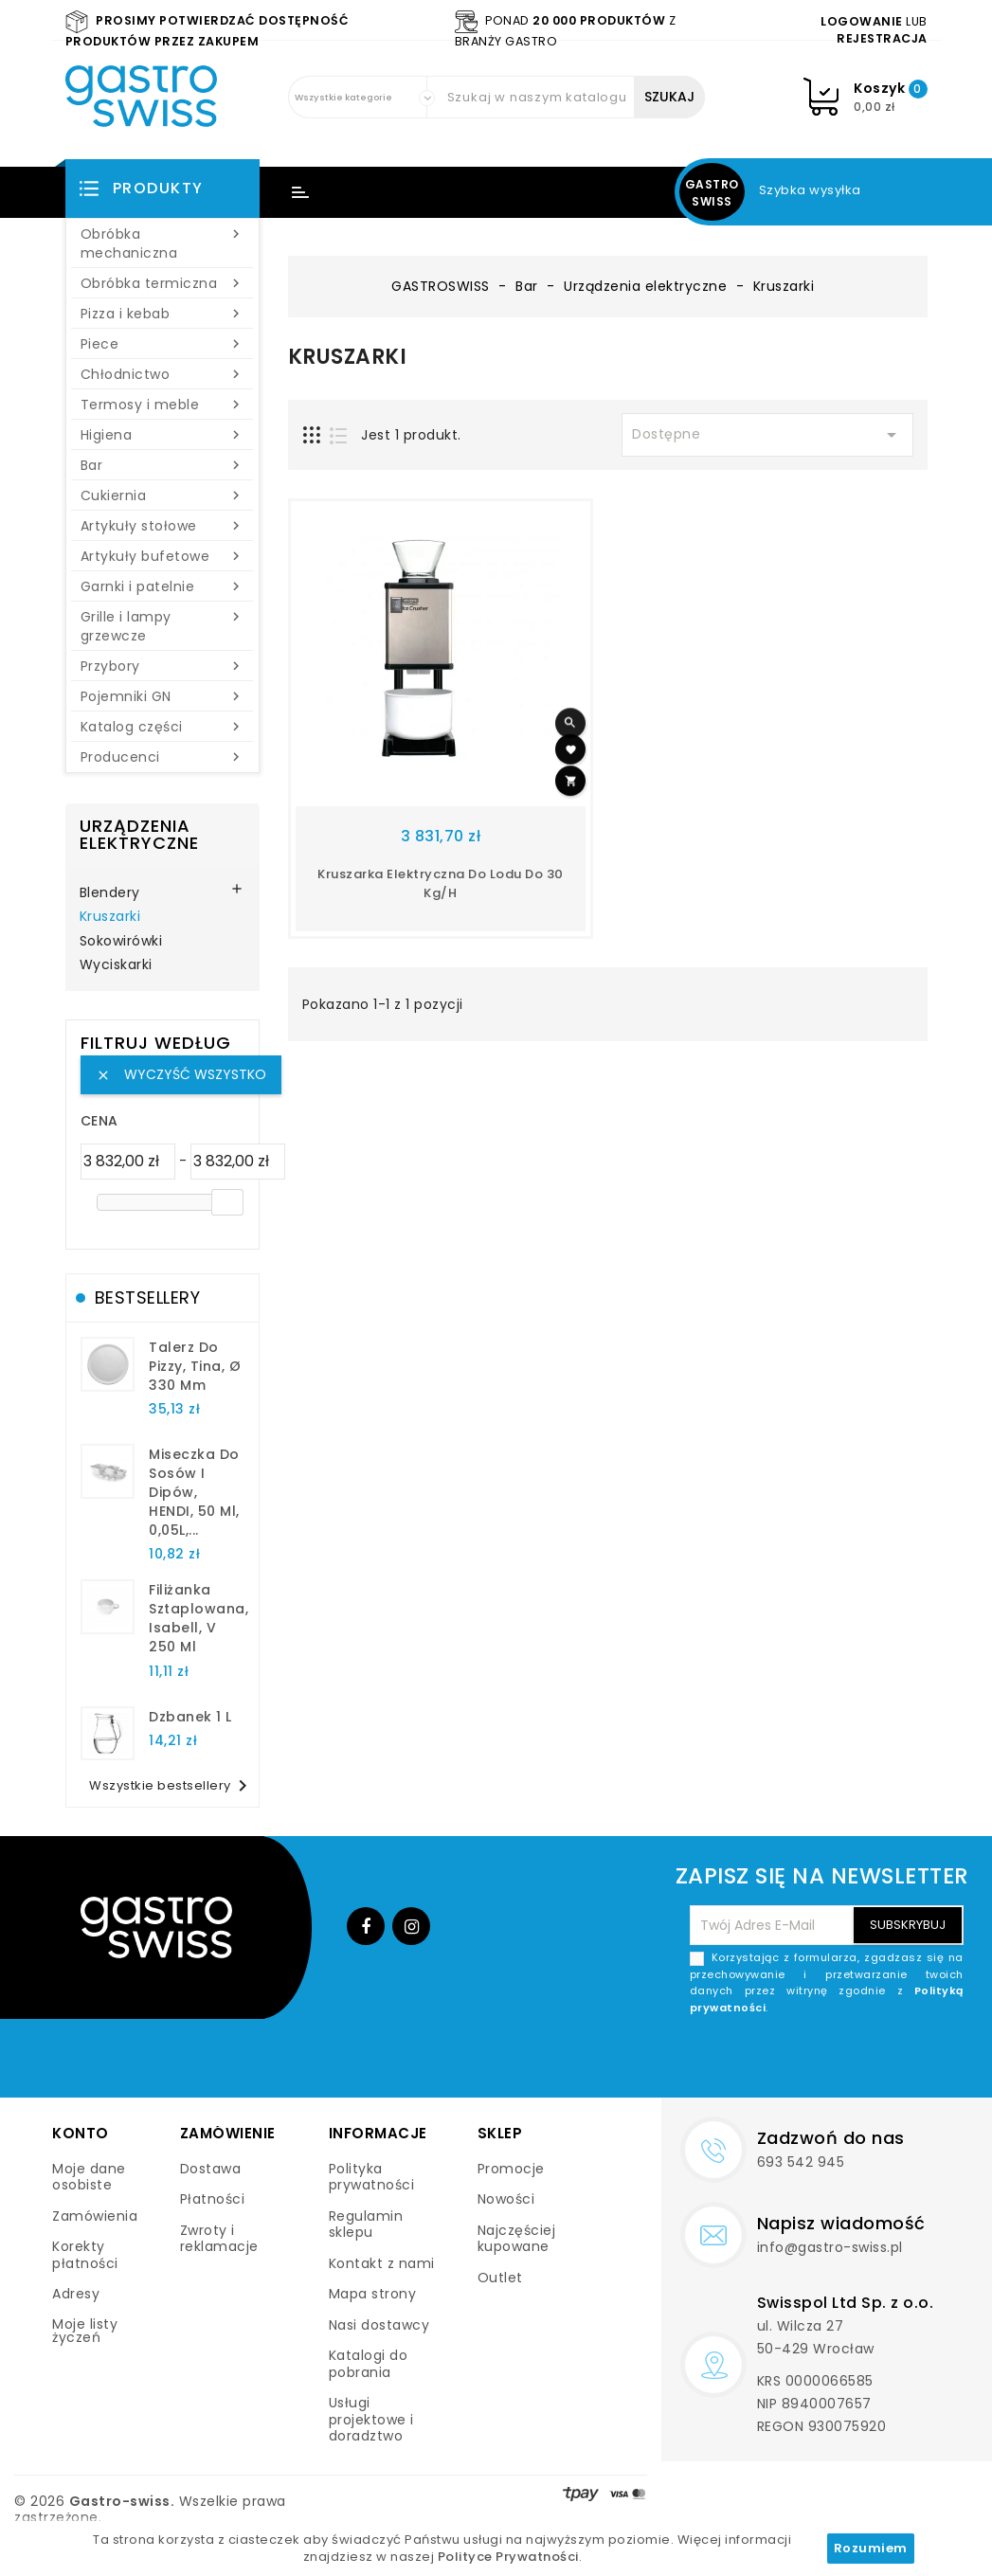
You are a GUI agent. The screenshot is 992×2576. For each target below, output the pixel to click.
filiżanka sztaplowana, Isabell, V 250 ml (198, 1617)
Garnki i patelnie (162, 586)
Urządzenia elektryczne (139, 834)
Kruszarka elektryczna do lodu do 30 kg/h (440, 883)
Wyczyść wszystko (181, 1074)
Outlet (500, 2277)
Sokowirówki (121, 941)
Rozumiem (871, 2548)
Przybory (162, 666)
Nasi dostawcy (379, 2324)
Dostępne (767, 434)
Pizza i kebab (162, 313)
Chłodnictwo (162, 374)
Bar (162, 465)
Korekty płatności (85, 2255)
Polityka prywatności (372, 2177)
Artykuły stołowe (162, 525)
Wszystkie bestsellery (171, 1785)
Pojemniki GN (162, 696)
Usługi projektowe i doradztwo (371, 2419)
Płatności (212, 2198)
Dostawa (211, 2168)
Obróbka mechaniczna (162, 243)
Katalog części (162, 726)
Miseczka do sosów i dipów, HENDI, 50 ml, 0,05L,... (194, 1492)
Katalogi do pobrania (368, 2364)
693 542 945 (801, 2162)
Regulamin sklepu (366, 2225)
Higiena (162, 434)
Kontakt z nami (382, 2263)
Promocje (511, 2168)
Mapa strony (373, 2293)
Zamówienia (94, 2216)
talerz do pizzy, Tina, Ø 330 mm (195, 1366)
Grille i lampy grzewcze (162, 626)
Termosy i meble (162, 404)
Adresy (75, 2293)
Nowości (506, 2198)
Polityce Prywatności (508, 2557)
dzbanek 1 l (190, 1716)
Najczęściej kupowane (517, 2239)
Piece (162, 343)
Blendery (110, 893)
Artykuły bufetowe (162, 556)
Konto (80, 2133)
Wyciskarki (116, 965)
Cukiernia (162, 495)
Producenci (162, 757)
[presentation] (820, 2061)
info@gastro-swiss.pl (830, 2247)
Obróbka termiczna (162, 283)
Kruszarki (110, 917)
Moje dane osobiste (89, 2177)
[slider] (227, 1202)
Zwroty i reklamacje (219, 2239)
